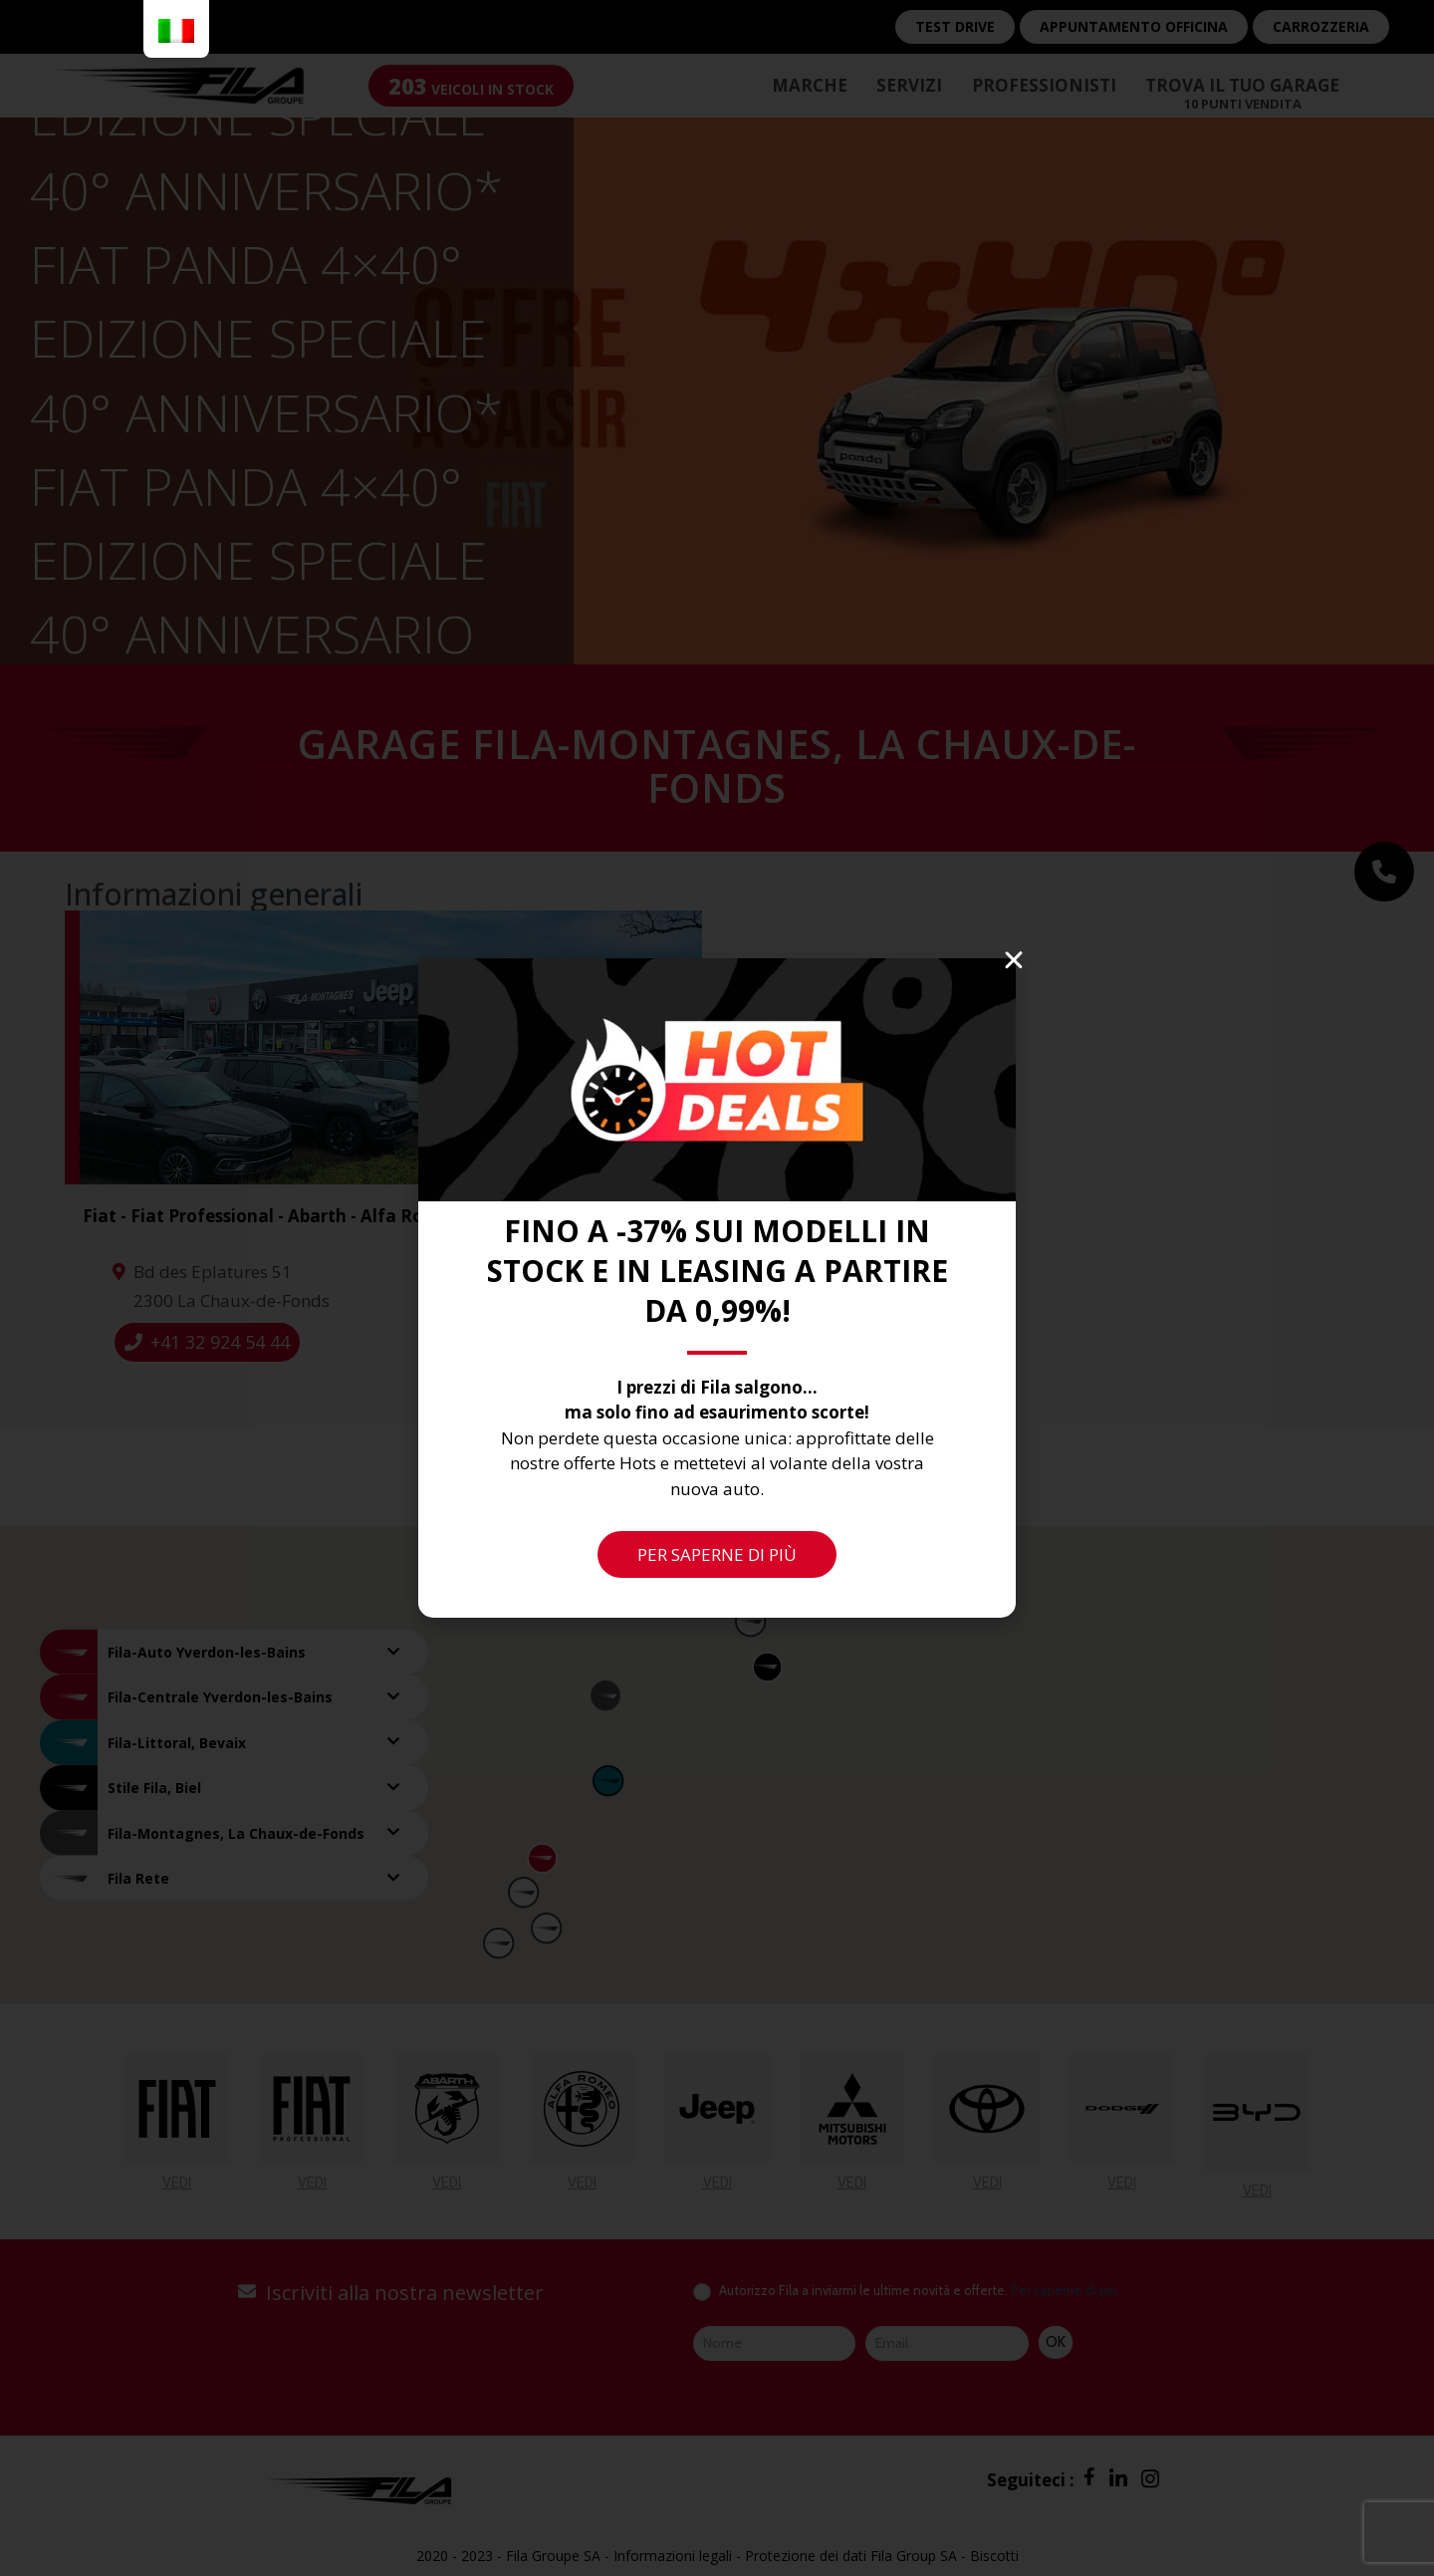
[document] (717, 1288)
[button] (1014, 960)
